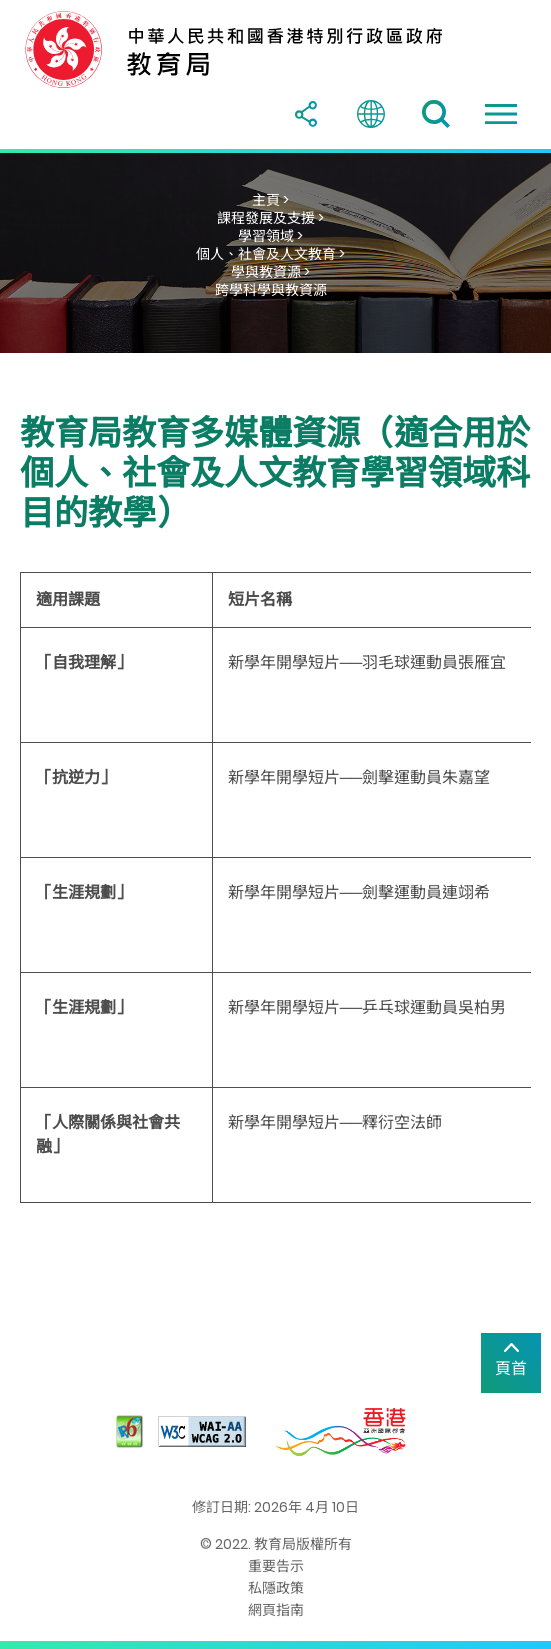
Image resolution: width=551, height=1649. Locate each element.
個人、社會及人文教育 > (270, 254)
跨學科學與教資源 (271, 290)
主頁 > (270, 200)
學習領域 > (270, 236)
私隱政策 (276, 1588)
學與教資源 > (270, 272)
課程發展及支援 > (270, 218)
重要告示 (276, 1566)
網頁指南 (276, 1610)
